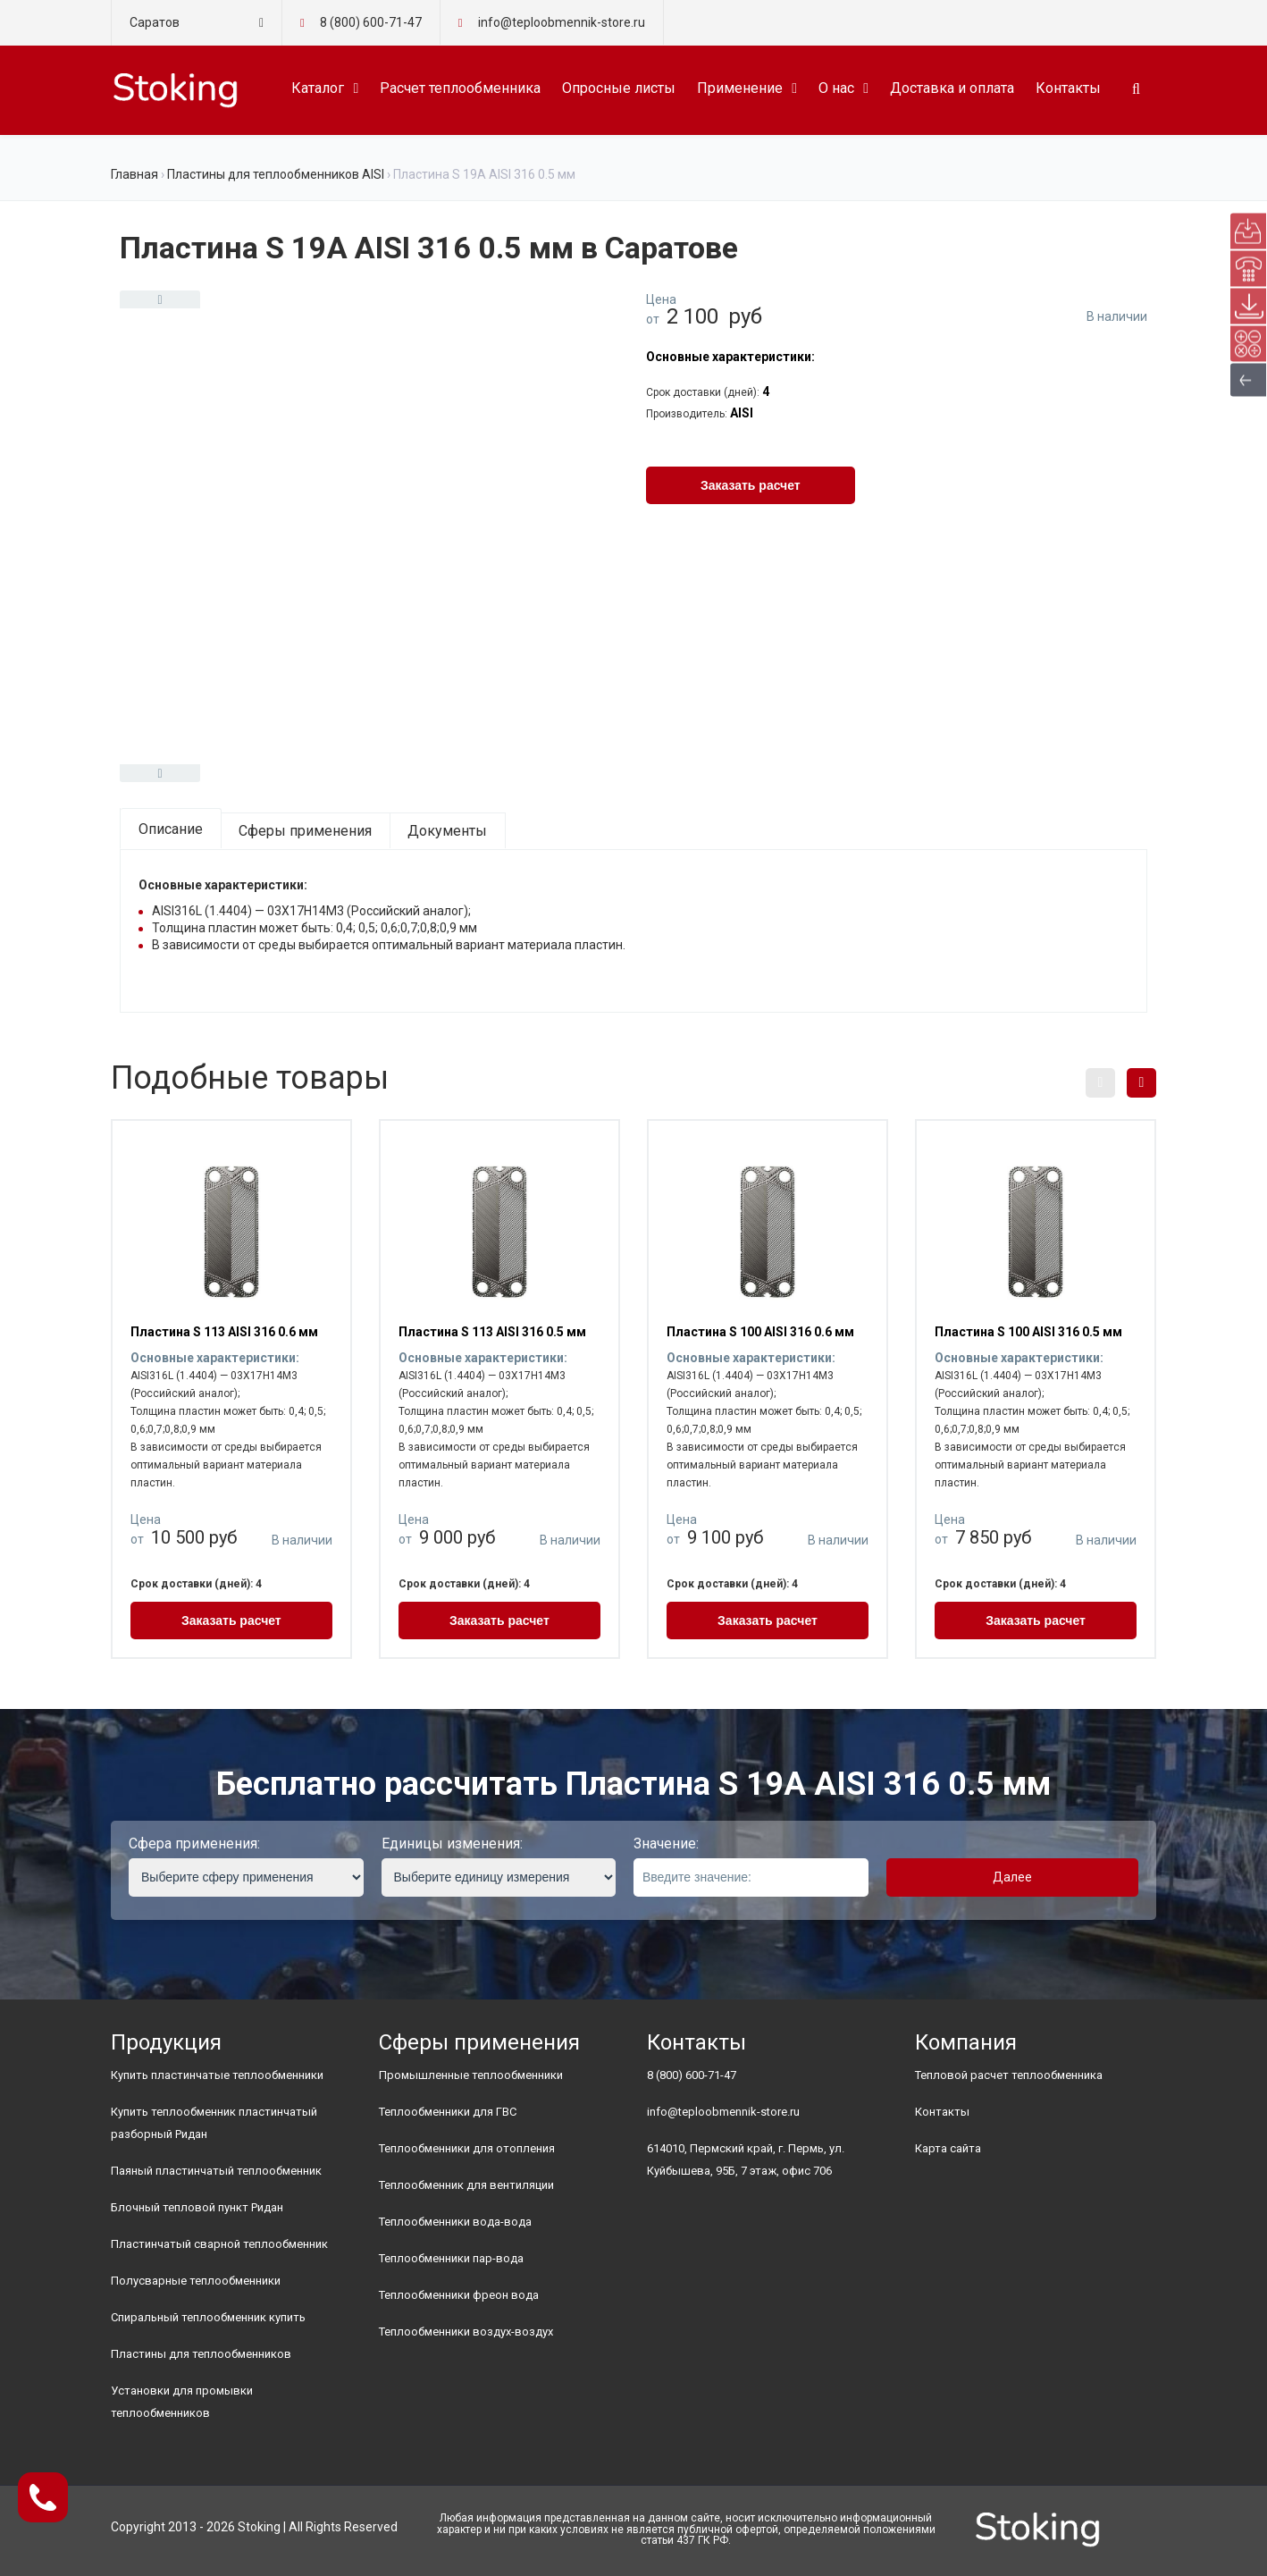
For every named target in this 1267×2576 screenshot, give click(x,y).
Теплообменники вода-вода (455, 2221)
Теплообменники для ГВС (447, 2111)
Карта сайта (948, 2148)
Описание (170, 829)
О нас (836, 88)
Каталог (317, 88)
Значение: (666, 1843)
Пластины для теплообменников (201, 2354)
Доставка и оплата (952, 88)
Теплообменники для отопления (467, 2148)
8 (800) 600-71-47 (371, 22)
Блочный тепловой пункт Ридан (197, 2207)
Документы (447, 830)
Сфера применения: (194, 1843)
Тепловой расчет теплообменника (1009, 2075)
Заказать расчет (751, 485)
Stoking (259, 2527)
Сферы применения (305, 830)
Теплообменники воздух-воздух (466, 2331)
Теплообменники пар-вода (451, 2258)
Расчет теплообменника (460, 88)
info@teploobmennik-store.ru (723, 2111)
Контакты (1068, 88)
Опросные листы (618, 88)
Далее (1012, 1877)
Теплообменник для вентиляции (466, 2185)
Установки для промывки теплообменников (182, 2402)
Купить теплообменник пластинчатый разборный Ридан (214, 2123)
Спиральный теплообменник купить (208, 2317)
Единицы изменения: (452, 1843)
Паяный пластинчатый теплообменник (216, 2170)
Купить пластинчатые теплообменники (217, 2075)
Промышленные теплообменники (471, 2075)
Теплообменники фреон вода (459, 2295)
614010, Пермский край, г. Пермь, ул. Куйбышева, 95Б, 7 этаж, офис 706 (745, 2159)
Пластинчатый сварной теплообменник (219, 2244)
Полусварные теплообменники (196, 2280)
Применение (740, 88)
